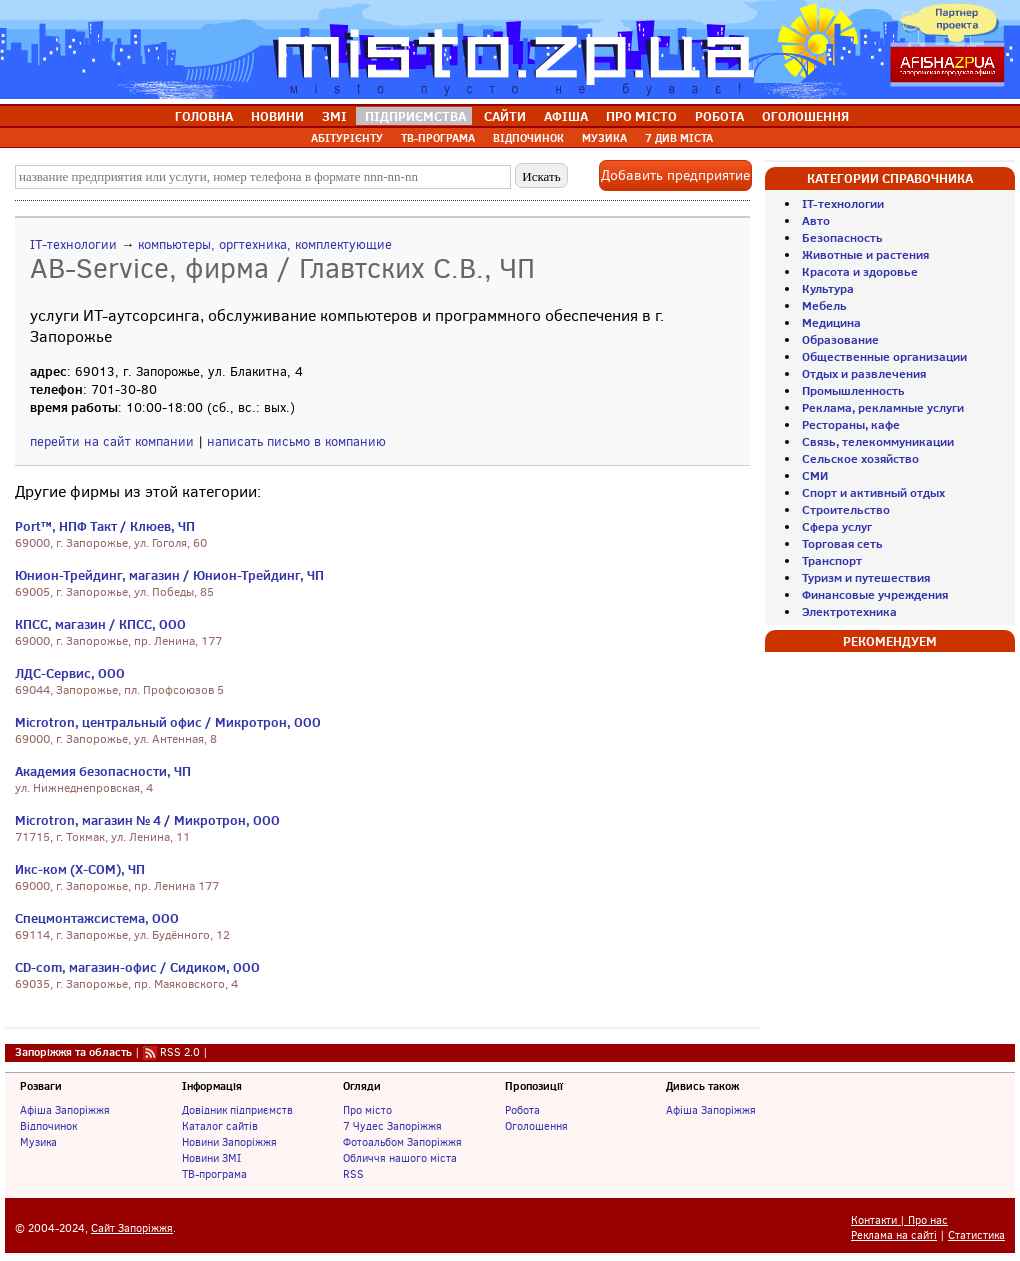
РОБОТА (719, 116)
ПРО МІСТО (641, 116)
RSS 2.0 (180, 1052)
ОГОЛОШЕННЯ (805, 116)
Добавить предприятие (675, 175)
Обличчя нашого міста (400, 1158)
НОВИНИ (277, 116)
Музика (38, 1142)
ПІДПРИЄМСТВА (415, 116)
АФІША (566, 116)
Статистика (976, 1235)
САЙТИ (505, 116)
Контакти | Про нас (899, 1220)
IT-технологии (73, 244)
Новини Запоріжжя (229, 1142)
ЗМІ (334, 116)
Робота (522, 1110)
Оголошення (536, 1126)
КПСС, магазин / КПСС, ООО (100, 624)
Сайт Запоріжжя (132, 1228)
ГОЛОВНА (204, 116)
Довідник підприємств (237, 1110)
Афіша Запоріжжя (65, 1110)
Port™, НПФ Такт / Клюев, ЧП (105, 526)
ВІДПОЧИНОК (528, 138)
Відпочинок (48, 1126)
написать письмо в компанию (296, 441)
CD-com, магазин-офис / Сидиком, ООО (137, 967)
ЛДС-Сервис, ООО (70, 673)
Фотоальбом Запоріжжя (402, 1142)
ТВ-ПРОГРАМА (438, 138)
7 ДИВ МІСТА (679, 138)
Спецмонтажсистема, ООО (97, 918)
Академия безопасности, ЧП (103, 771)
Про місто (367, 1110)
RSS (353, 1174)
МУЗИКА (604, 138)
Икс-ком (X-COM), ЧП (80, 869)
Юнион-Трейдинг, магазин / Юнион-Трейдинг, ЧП (169, 575)
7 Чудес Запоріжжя (392, 1126)
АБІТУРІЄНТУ (347, 138)
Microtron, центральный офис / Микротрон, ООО (168, 722)
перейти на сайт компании (112, 441)
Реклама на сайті (894, 1235)
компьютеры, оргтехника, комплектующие (265, 244)
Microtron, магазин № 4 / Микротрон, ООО (148, 820)
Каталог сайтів (220, 1126)
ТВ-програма (214, 1174)
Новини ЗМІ (211, 1158)
